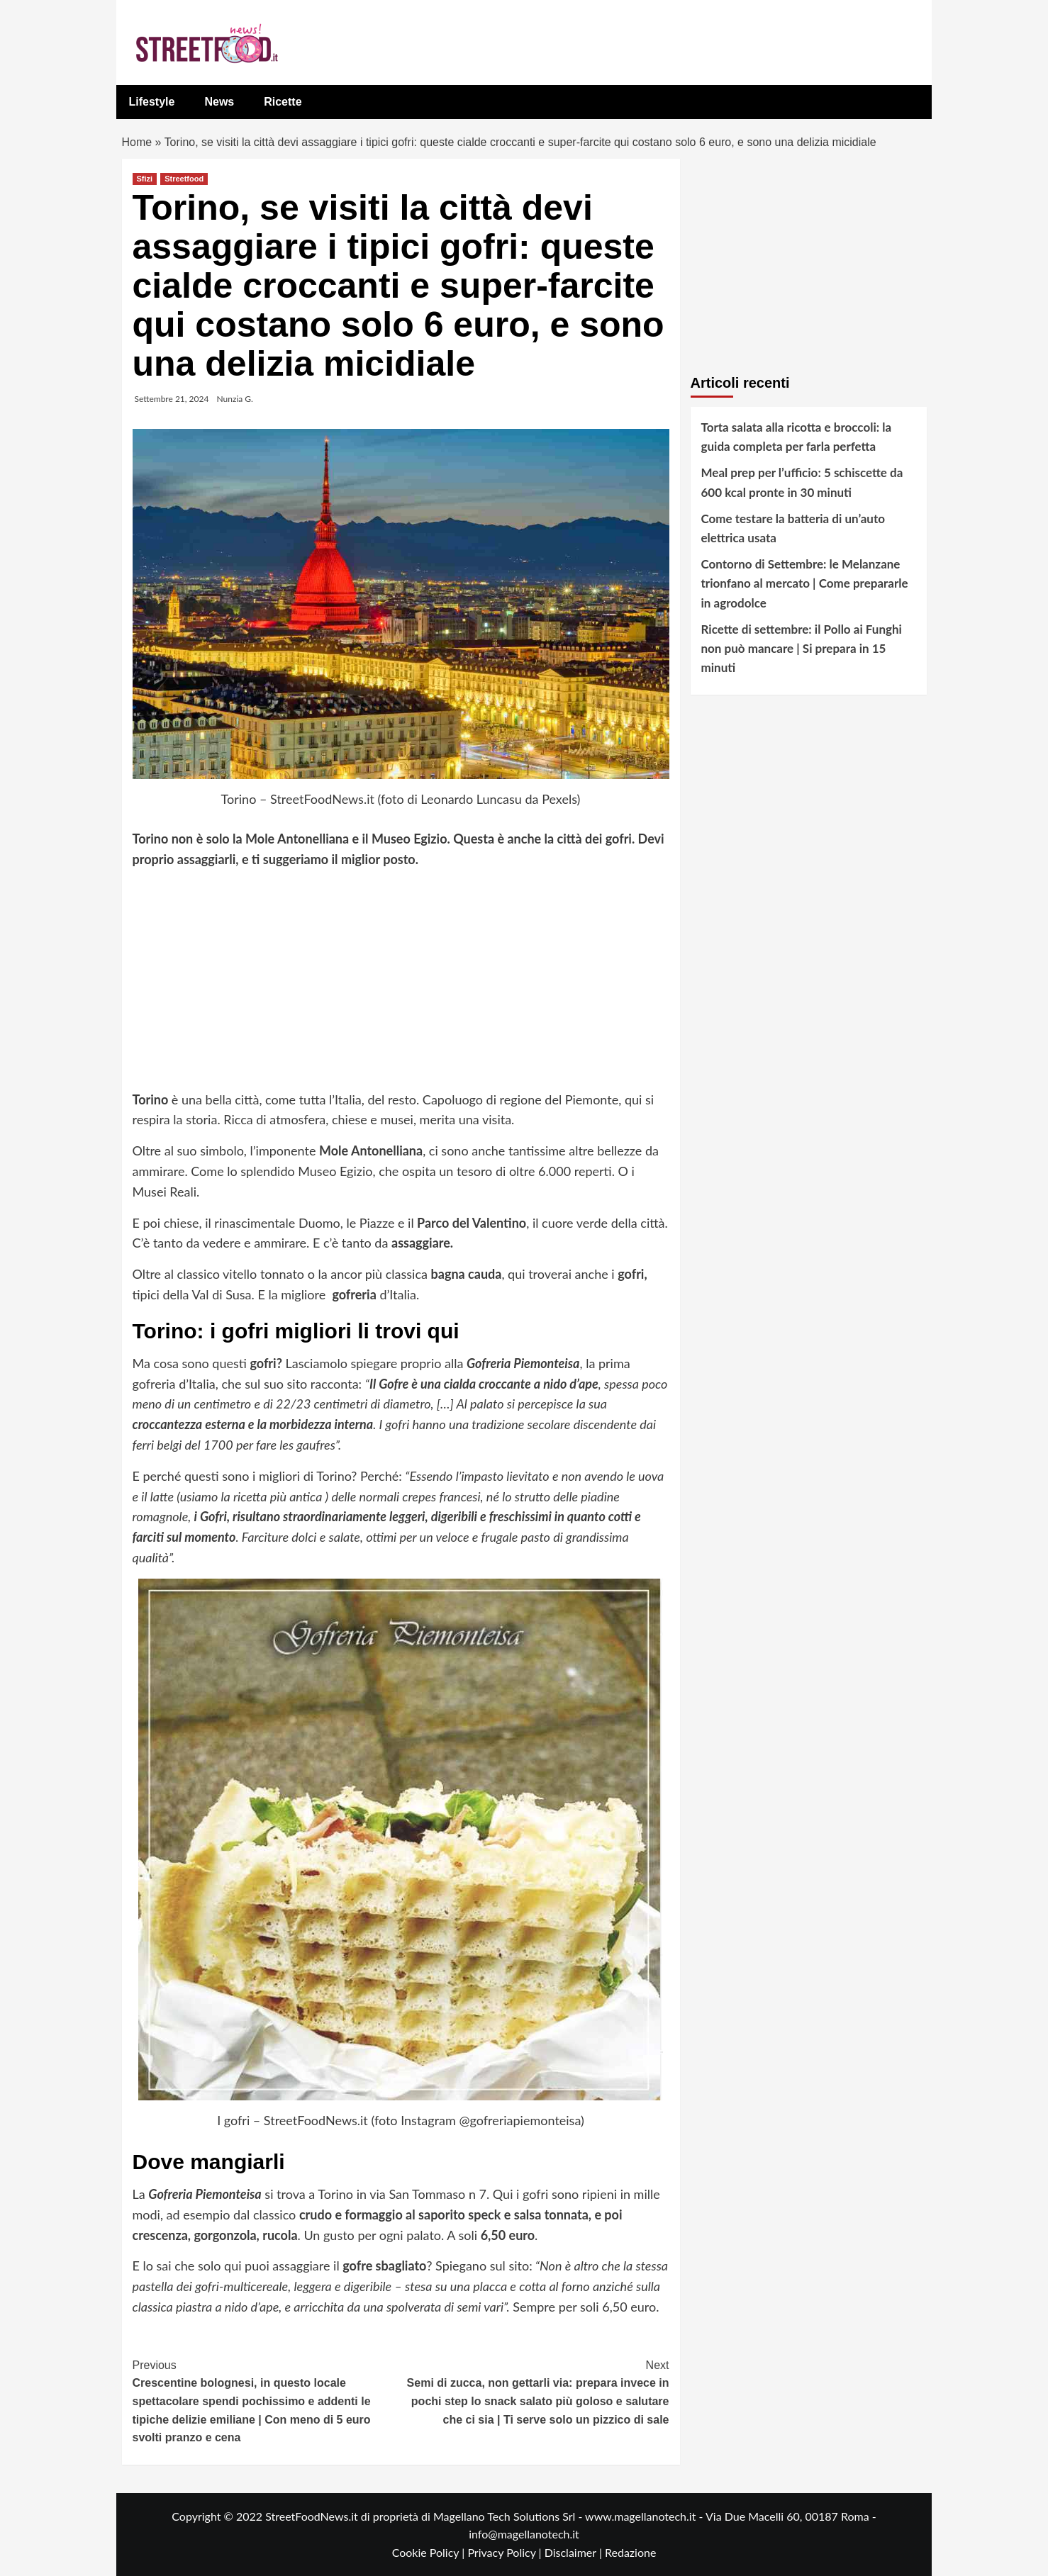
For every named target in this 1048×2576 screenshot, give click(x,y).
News (219, 102)
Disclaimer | (575, 2552)
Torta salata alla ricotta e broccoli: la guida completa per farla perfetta (796, 437)
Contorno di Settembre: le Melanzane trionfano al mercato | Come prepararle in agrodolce (804, 583)
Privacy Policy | (505, 2552)
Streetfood (184, 178)
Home (137, 142)
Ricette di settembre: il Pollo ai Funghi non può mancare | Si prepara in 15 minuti (801, 648)
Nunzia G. (235, 398)
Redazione (630, 2552)
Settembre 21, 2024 (172, 398)
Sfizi (145, 178)
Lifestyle (152, 102)
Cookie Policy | (430, 2552)
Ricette (282, 102)
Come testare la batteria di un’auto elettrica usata (793, 528)
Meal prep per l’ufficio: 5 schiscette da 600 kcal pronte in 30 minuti (802, 482)
